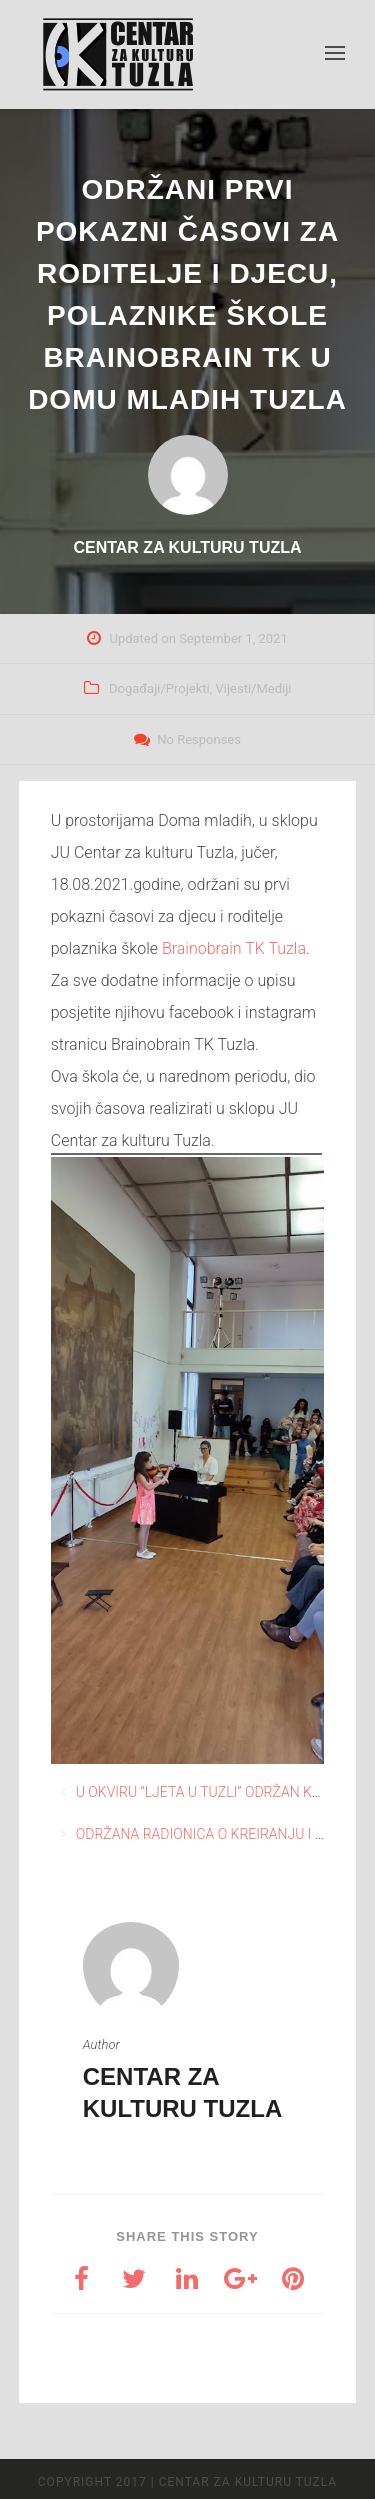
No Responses (199, 739)
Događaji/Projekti (159, 688)
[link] (234, 948)
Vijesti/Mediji (254, 688)
